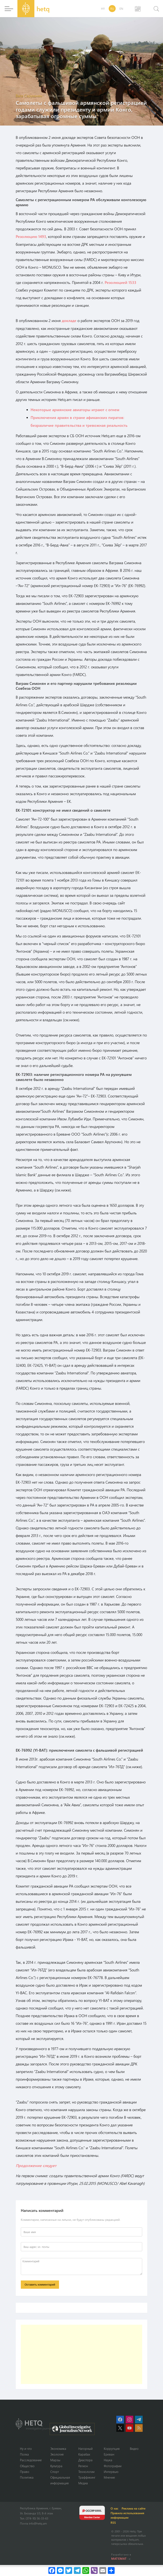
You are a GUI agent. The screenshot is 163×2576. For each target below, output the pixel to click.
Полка (24, 2463)
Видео (134, 2457)
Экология (56, 2463)
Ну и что (26, 2457)
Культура (56, 2474)
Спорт (54, 2480)
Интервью (111, 2480)
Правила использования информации (128, 2524)
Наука (108, 2469)
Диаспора (85, 2469)
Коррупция (111, 2457)
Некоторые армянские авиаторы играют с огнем (75, 410)
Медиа (83, 2492)
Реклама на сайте (135, 2517)
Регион (83, 2474)
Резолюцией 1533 (120, 283)
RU (112, 9)
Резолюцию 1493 (31, 237)
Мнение (109, 2486)
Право (24, 2480)
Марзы (55, 2469)
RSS (114, 2531)
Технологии (86, 2480)
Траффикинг (86, 2486)
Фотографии (112, 2474)
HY (103, 9)
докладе (69, 321)
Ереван (109, 2463)
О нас (115, 2517)
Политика (27, 2486)
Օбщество (27, 2474)
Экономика (58, 2457)
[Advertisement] (81, 2362)
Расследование (31, 2469)
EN (121, 9)
